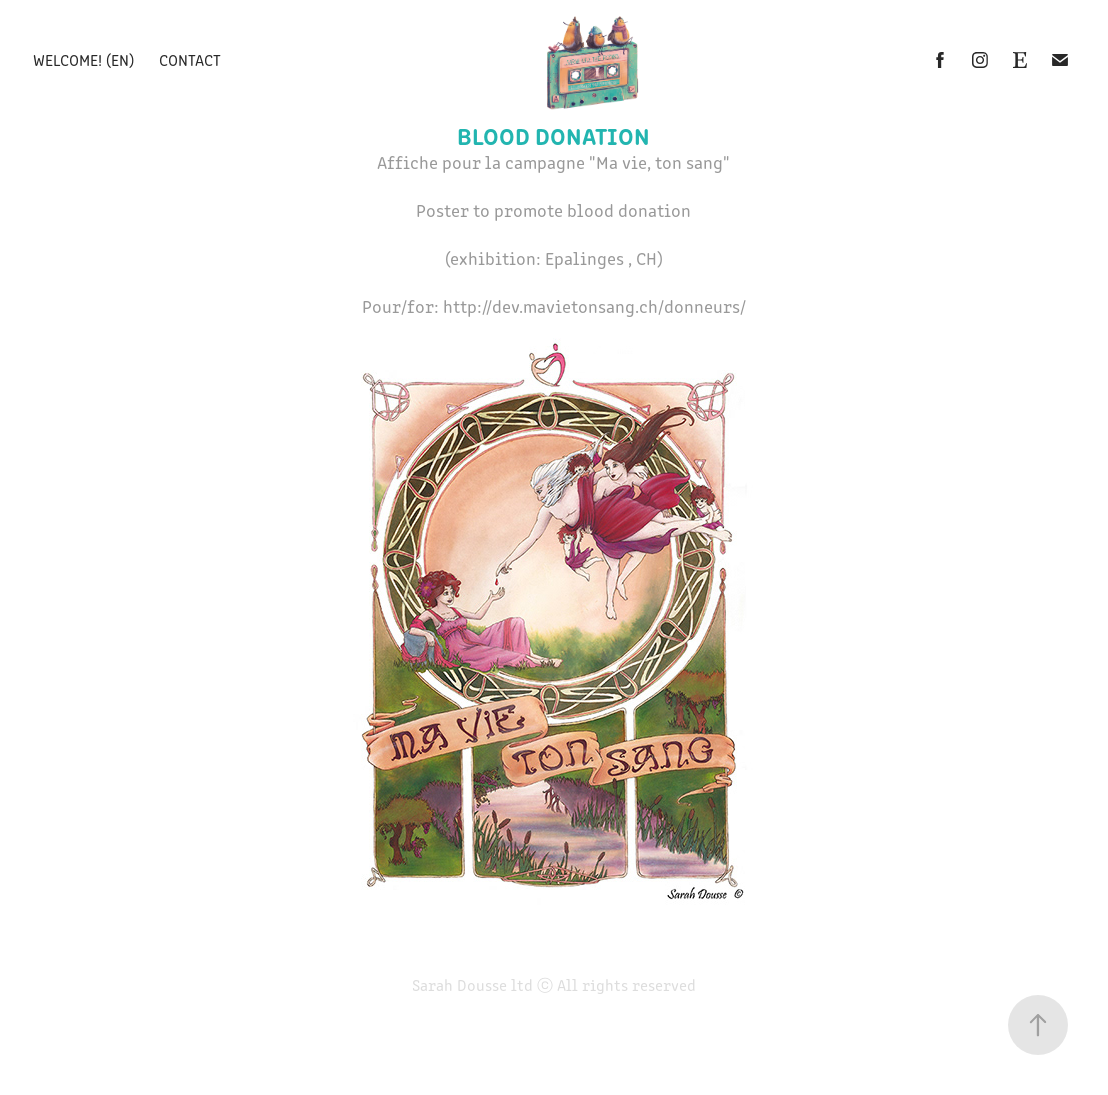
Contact (190, 59)
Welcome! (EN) (83, 59)
